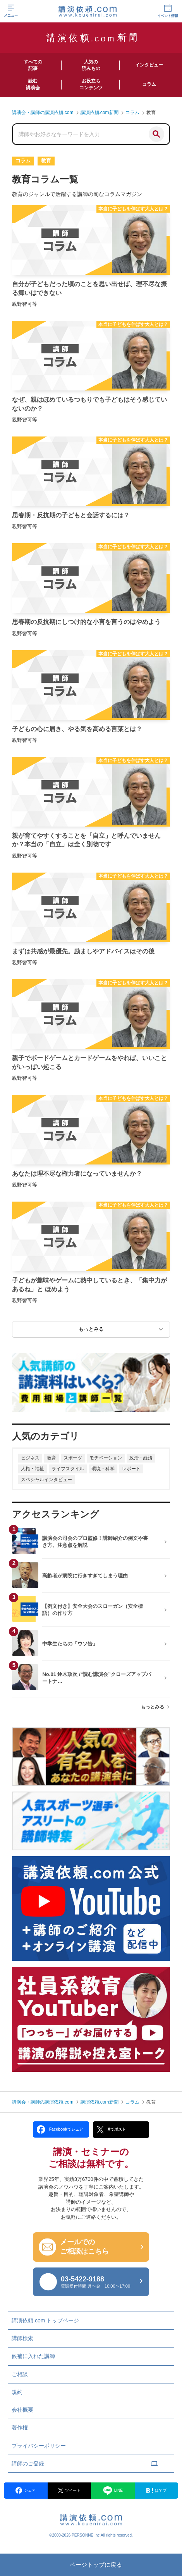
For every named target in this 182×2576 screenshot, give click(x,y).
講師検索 (22, 2338)
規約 (17, 2392)
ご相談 (20, 2374)
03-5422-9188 (101, 2282)
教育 (51, 1458)
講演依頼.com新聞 (99, 2102)
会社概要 (22, 2410)
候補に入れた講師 (33, 2356)
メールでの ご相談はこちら (84, 2246)
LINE (113, 2490)
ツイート (69, 2490)
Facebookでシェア (60, 2129)
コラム (132, 2102)
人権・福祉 (32, 1468)
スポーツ (73, 1458)
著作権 (20, 2427)
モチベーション (105, 1458)
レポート (131, 1468)
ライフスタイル (68, 1468)
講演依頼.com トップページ (45, 2320)
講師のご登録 (85, 2463)
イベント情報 (167, 11)
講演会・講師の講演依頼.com (42, 2102)
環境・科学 (103, 1468)
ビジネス (30, 1458)
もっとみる (152, 1707)
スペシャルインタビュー (46, 1479)
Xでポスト (111, 2129)
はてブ (156, 2490)
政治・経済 (141, 1458)
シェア (25, 2490)
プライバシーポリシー (39, 2446)
